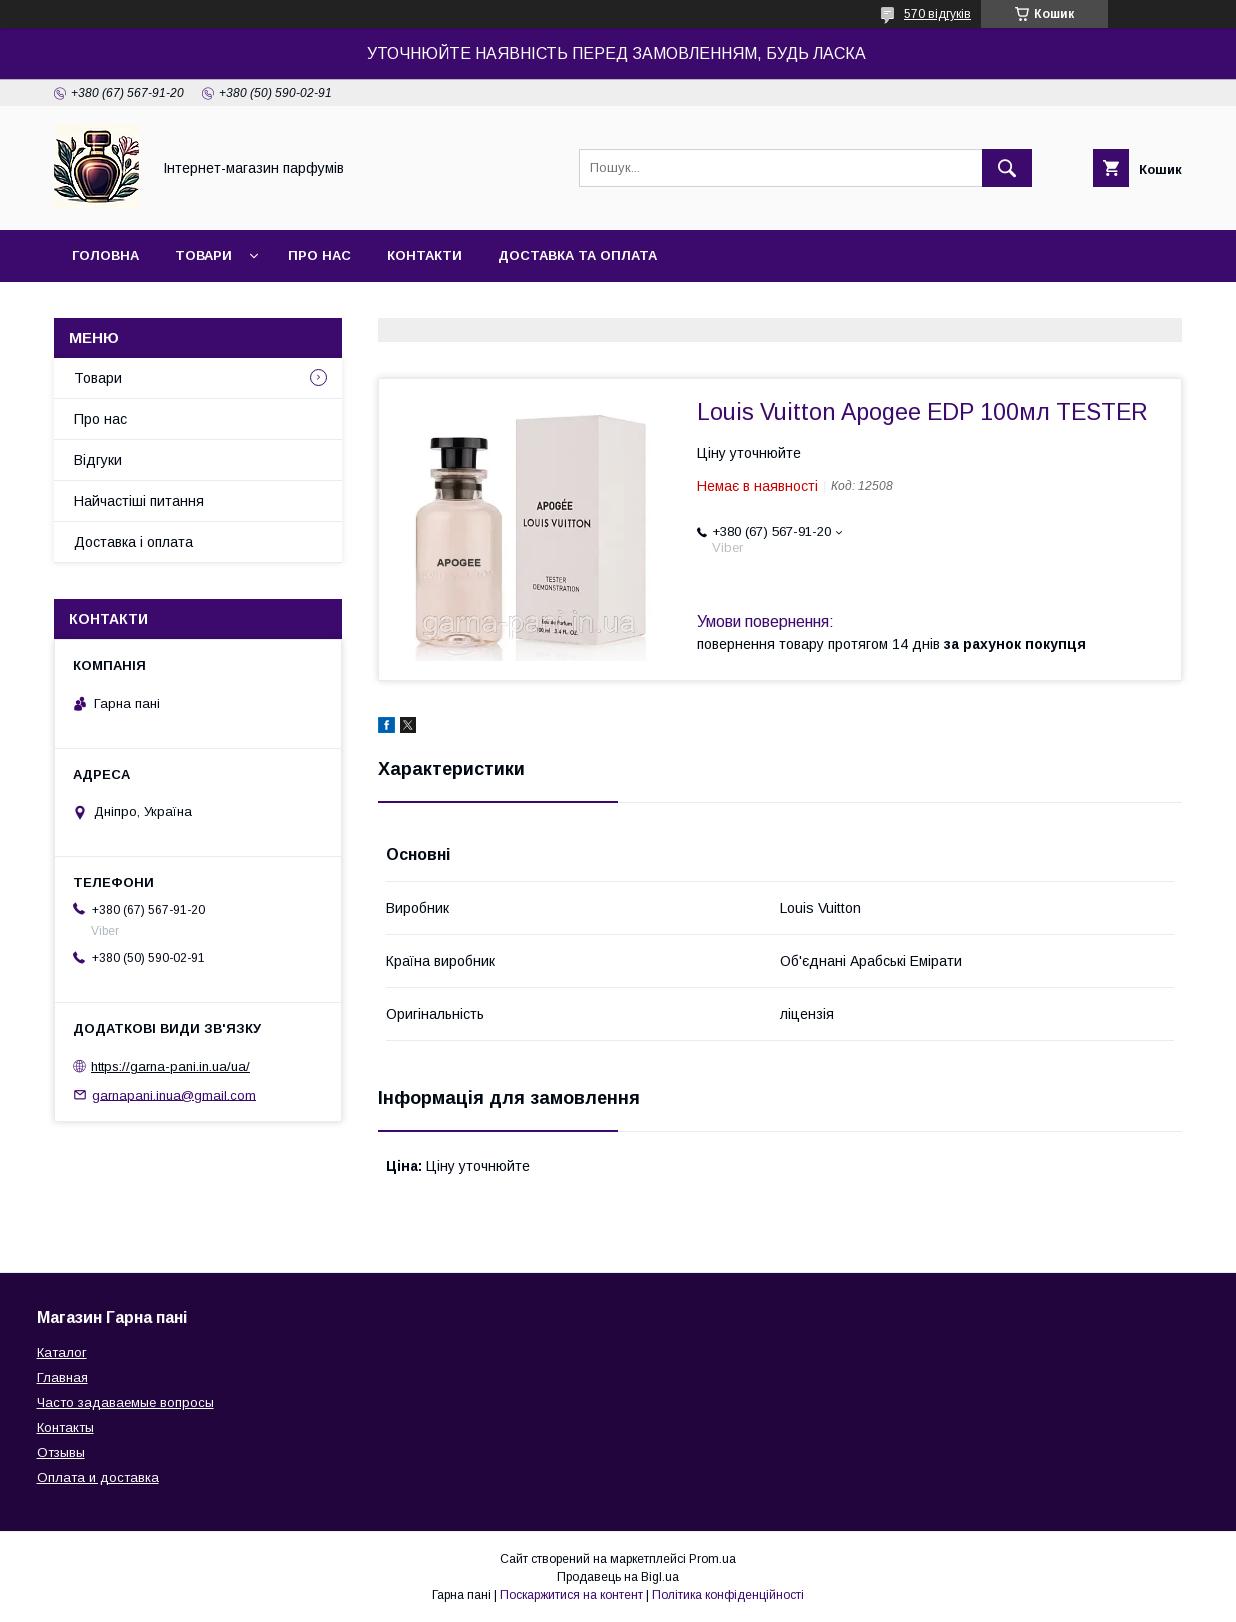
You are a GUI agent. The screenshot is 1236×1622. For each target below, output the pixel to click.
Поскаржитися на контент (571, 1595)
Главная (62, 1377)
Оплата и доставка (98, 1477)
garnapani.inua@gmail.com (174, 1094)
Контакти (424, 255)
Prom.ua (712, 1559)
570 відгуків (937, 14)
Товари (203, 255)
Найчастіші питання (139, 501)
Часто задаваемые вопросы (125, 1402)
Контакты (65, 1427)
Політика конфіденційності (728, 1595)
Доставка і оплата (133, 542)
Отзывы (61, 1452)
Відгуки (98, 460)
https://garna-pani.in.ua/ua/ (170, 1066)
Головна (105, 255)
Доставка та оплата (577, 255)
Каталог (62, 1352)
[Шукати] (1007, 168)
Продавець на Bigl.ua (618, 1577)
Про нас (319, 255)
